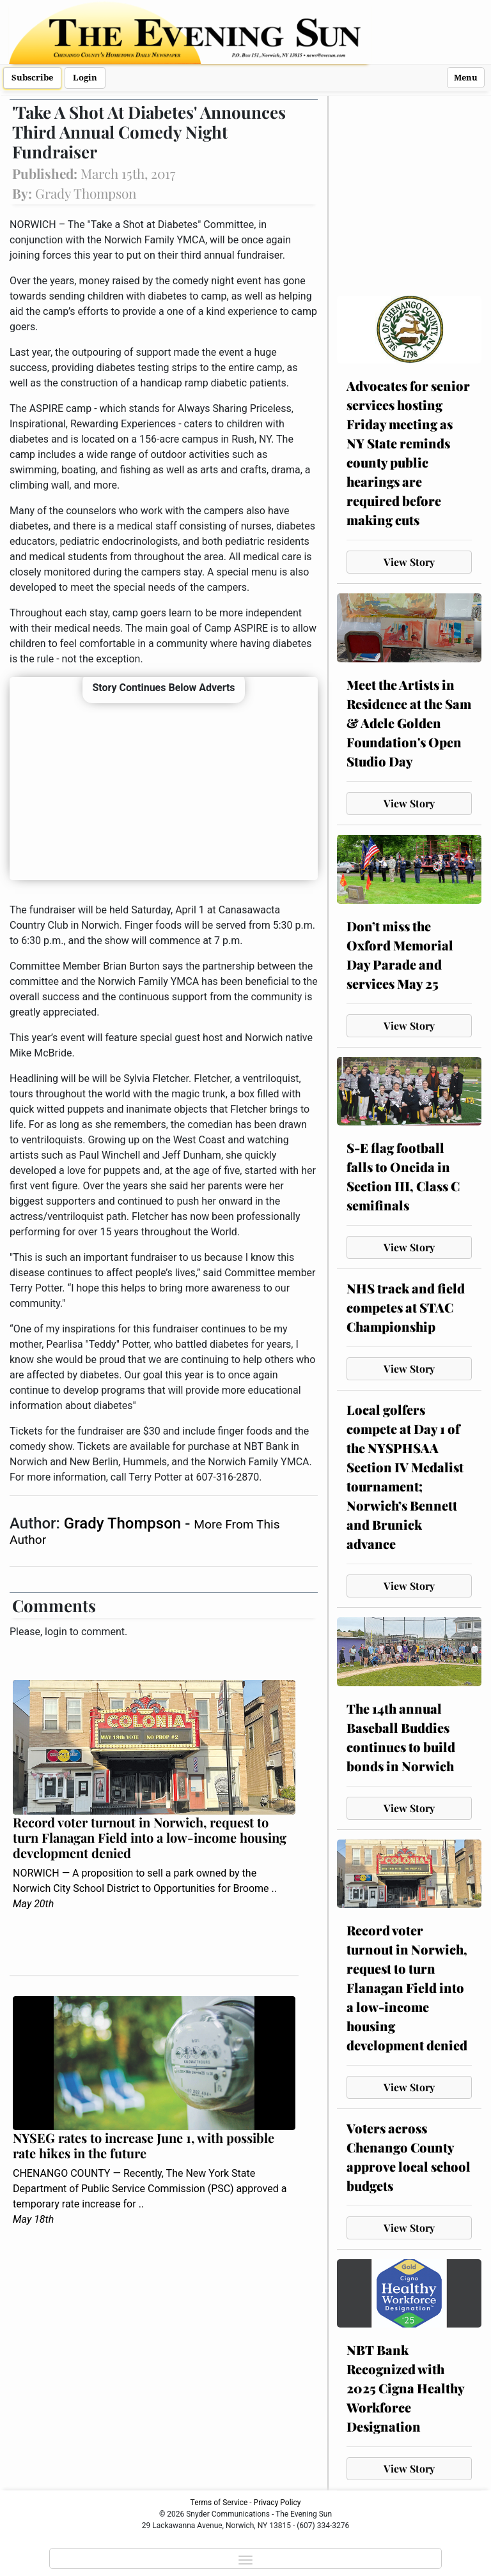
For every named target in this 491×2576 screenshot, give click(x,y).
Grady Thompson (124, 1523)
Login (85, 77)
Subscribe (32, 77)
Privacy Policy (277, 2502)
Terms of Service (219, 2502)
